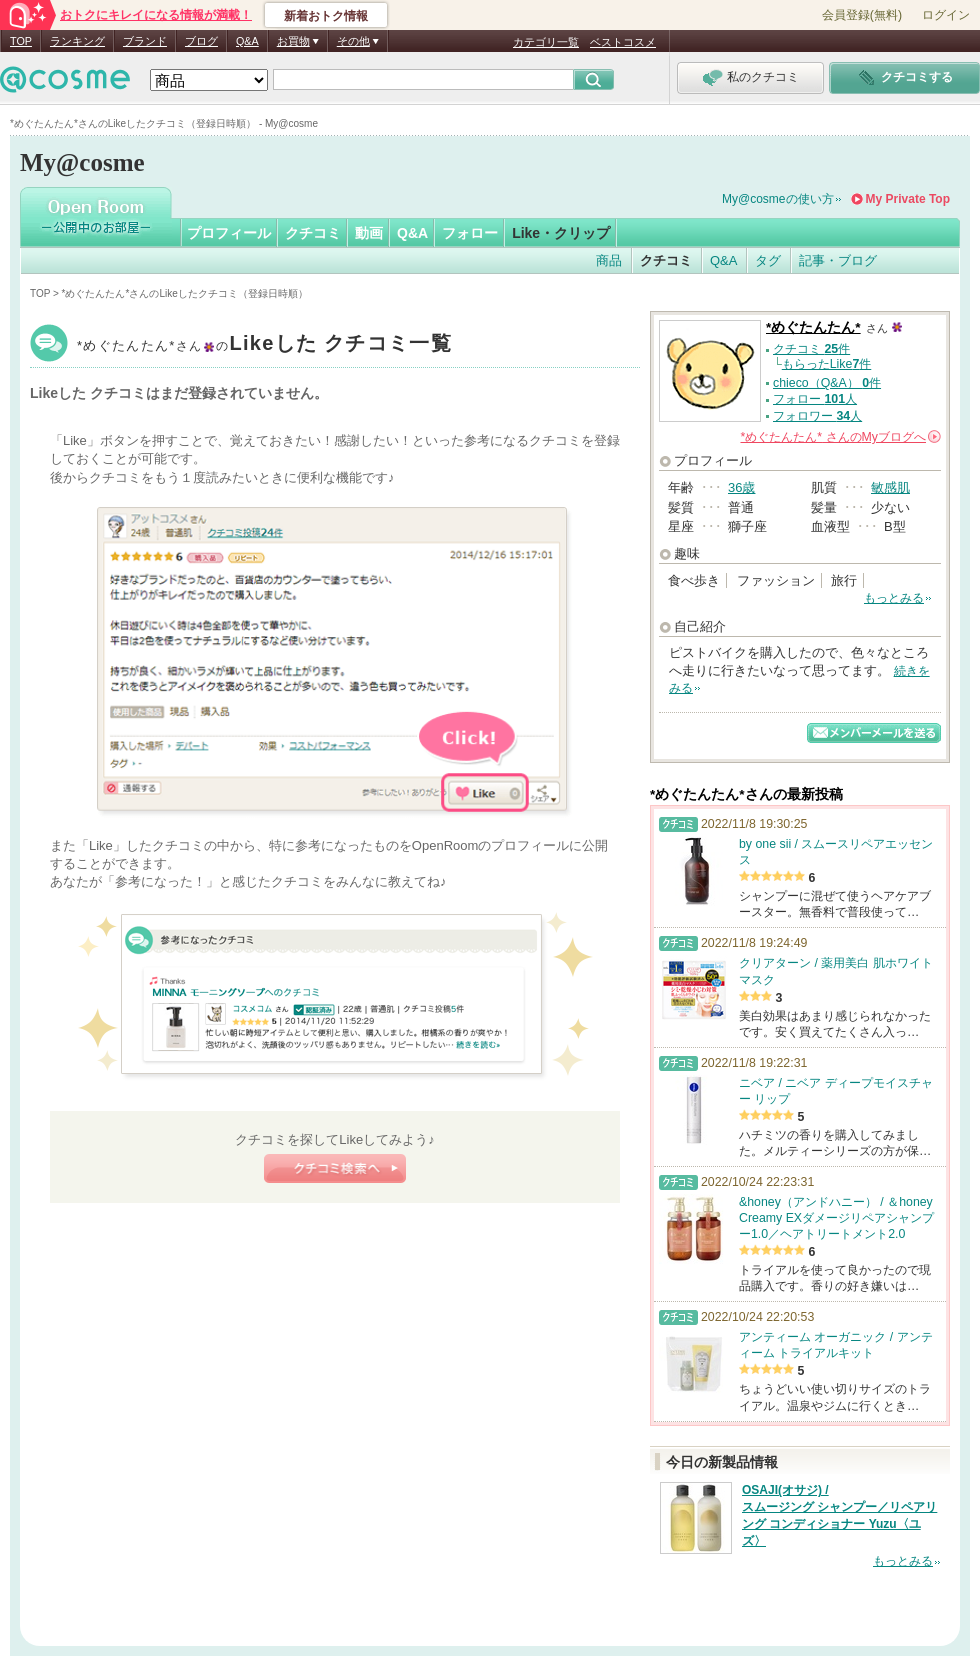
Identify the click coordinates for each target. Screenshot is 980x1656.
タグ (768, 260)
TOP (21, 41)
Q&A (247, 41)
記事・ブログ (838, 260)
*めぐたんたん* (264, 345)
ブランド (145, 41)
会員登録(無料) (862, 15)
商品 (609, 260)
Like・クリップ (561, 233)
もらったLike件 (827, 364)
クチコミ (313, 233)
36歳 (741, 487)
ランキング (77, 41)
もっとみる (894, 598)
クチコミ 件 (811, 349)
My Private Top (908, 199)
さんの (840, 437)
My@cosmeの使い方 (778, 199)
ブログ (201, 41)
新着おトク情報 (326, 16)
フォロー (470, 233)
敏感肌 (890, 487)
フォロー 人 (815, 399)
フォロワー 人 (817, 416)
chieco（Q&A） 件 (827, 383)
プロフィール (229, 233)
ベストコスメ (623, 42)
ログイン (946, 15)
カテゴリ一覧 (546, 42)
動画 (369, 233)
